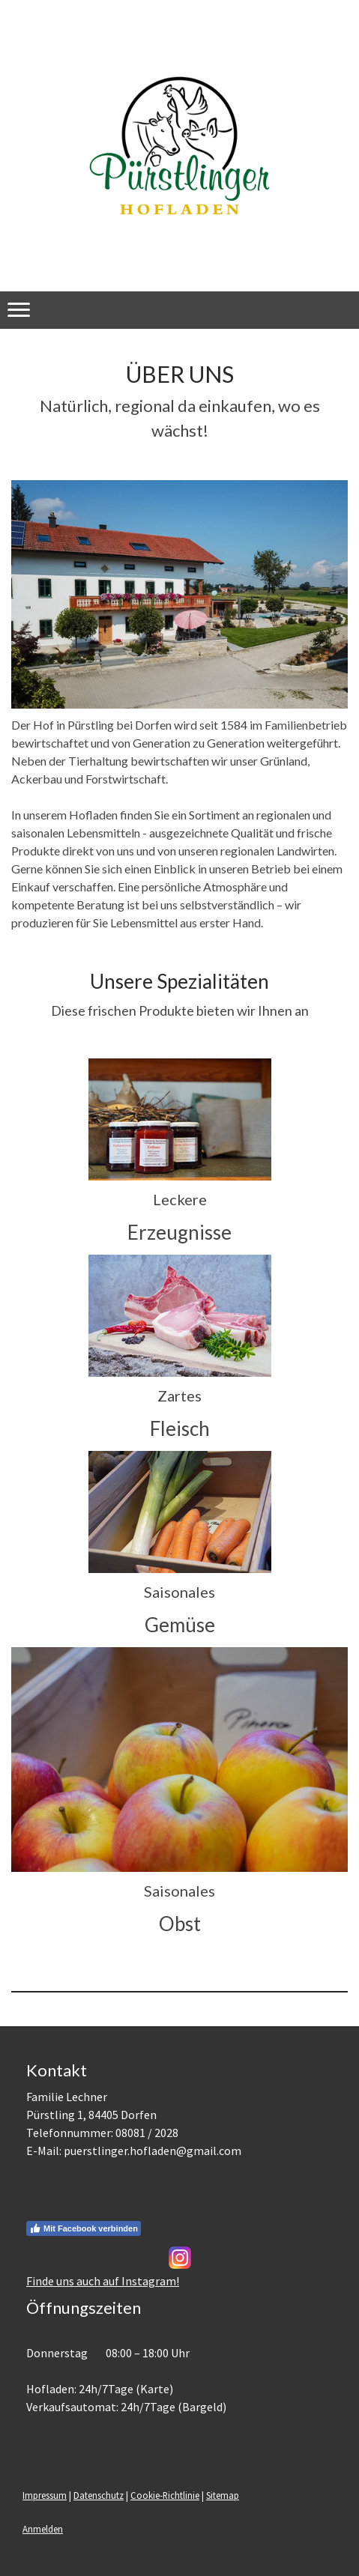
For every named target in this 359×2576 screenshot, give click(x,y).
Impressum (44, 2495)
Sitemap (222, 2495)
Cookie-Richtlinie (164, 2495)
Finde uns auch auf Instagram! (102, 2280)
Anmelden (42, 2529)
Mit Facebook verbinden (83, 2228)
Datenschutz (98, 2495)
